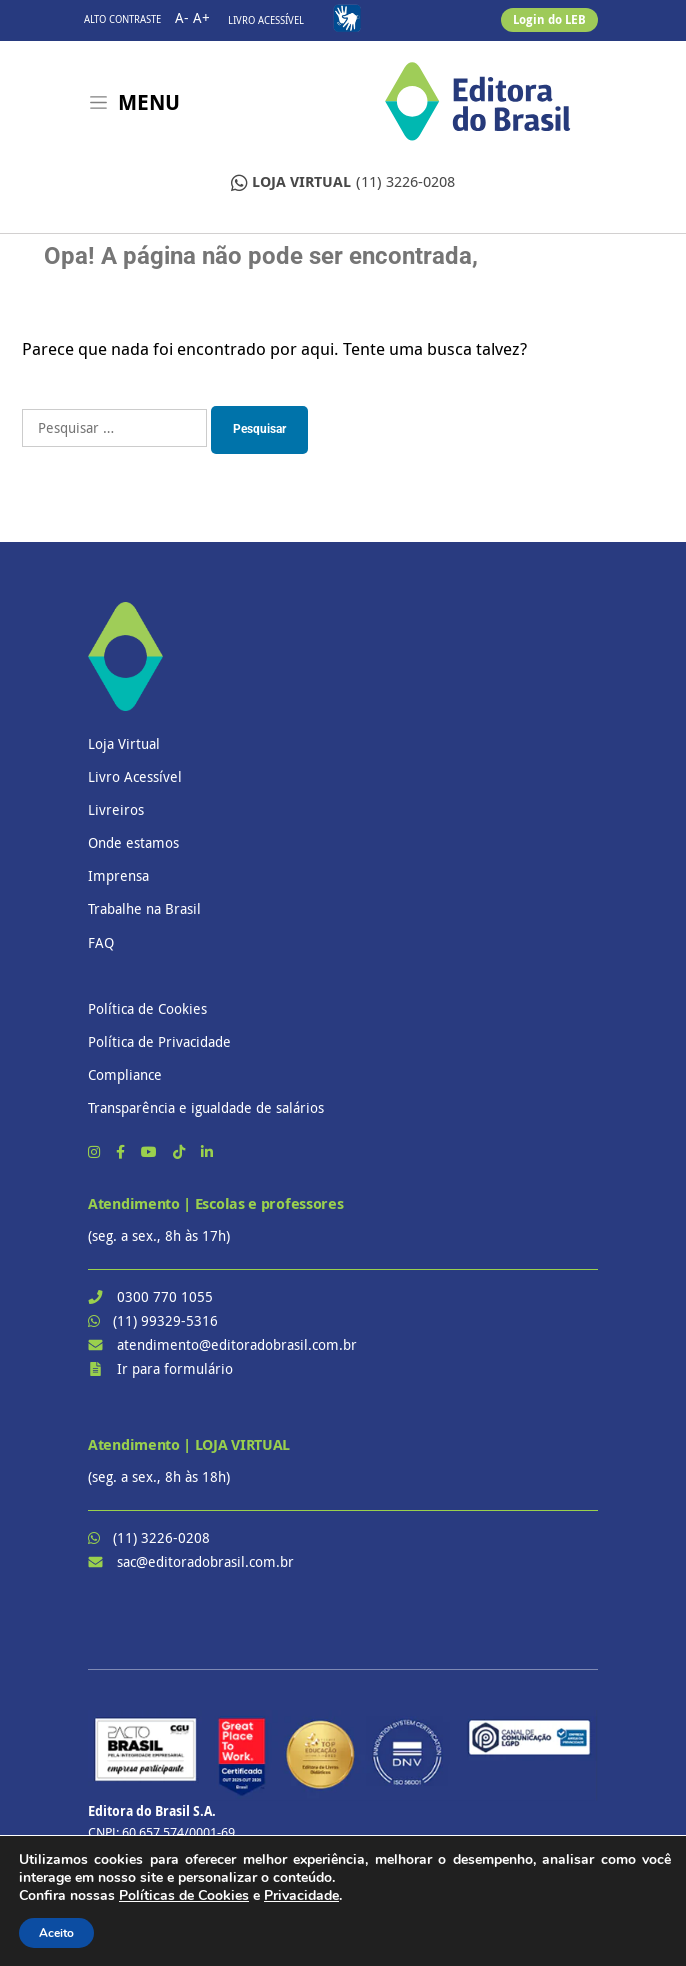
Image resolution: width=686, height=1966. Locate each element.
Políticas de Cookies (184, 1895)
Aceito (56, 1933)
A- (182, 17)
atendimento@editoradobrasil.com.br (237, 1344)
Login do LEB (549, 19)
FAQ (101, 942)
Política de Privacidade (159, 1041)
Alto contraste (122, 19)
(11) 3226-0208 (343, 182)
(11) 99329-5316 (165, 1320)
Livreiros (116, 809)
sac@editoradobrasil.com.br (205, 1561)
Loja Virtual (124, 743)
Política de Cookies (147, 1008)
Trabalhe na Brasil (144, 908)
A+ (201, 17)
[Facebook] (122, 1151)
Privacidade (301, 1895)
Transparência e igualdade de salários (206, 1107)
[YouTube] (151, 1151)
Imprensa (118, 875)
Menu (149, 102)
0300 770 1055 (165, 1296)
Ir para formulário (175, 1368)
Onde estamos (133, 842)
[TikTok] (181, 1151)
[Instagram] (96, 1151)
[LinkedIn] (207, 1151)
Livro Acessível (266, 20)
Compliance (125, 1074)
